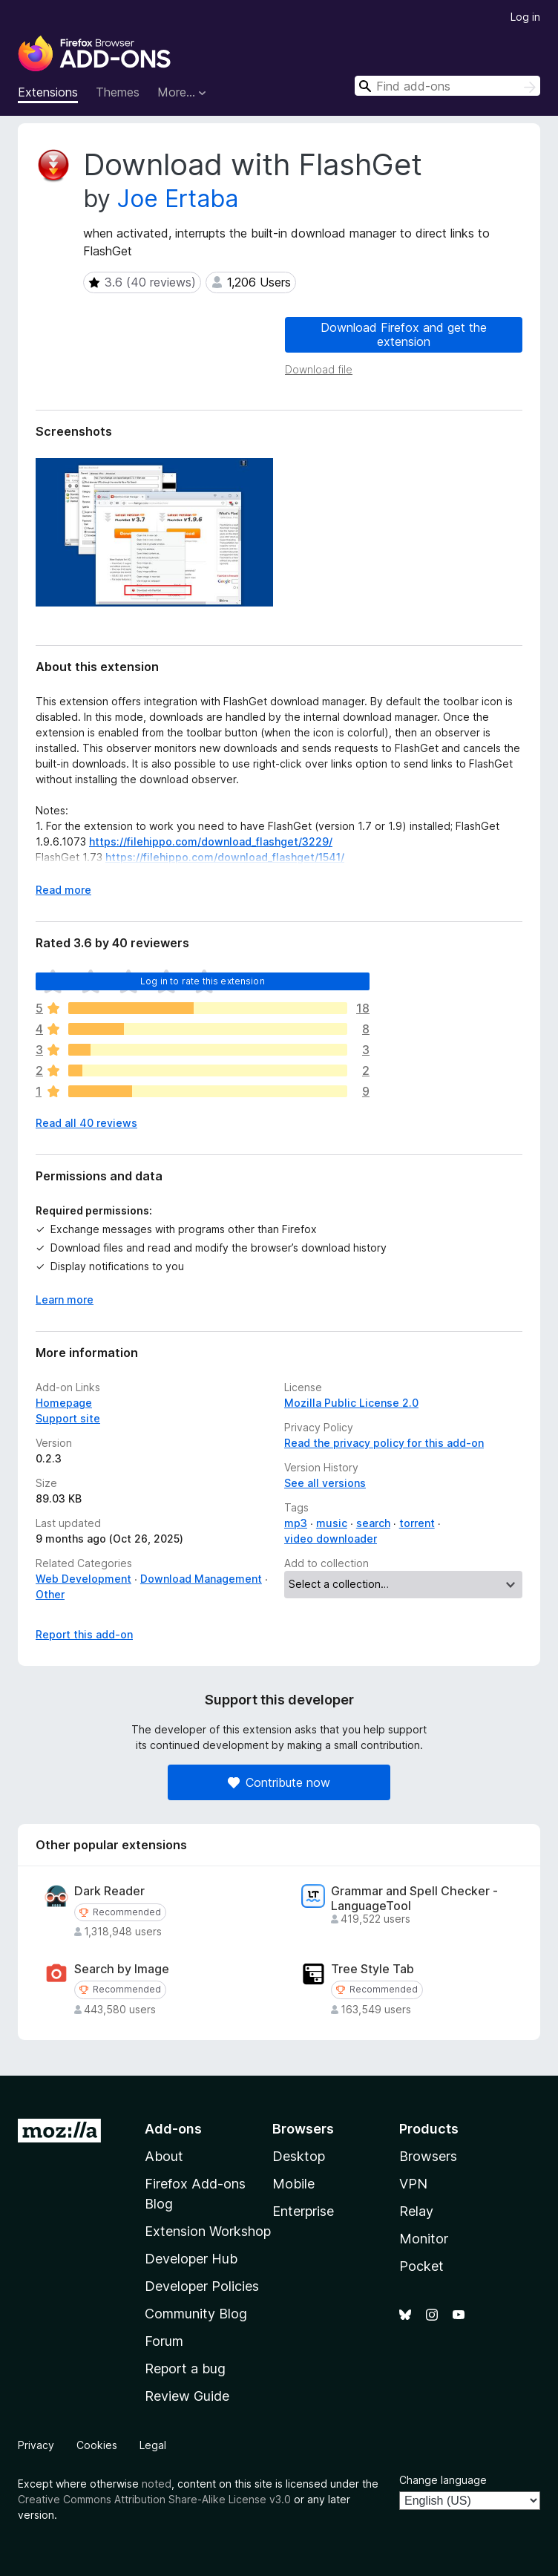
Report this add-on (84, 1634)
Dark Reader (109, 1891)
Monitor (423, 2238)
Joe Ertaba (177, 198)
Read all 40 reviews (86, 1123)
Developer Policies (202, 2286)
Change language (443, 2480)
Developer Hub (191, 2258)
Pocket (421, 2266)
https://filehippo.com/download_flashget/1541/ (224, 857)
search (373, 1523)
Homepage (64, 1402)
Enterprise (303, 2211)
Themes (118, 92)
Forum (164, 2341)
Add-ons (173, 2129)
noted (156, 2483)
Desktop (298, 2156)
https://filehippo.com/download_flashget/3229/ (210, 841)
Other (50, 1594)
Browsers (428, 2156)
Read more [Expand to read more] (63, 889)
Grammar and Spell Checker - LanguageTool (414, 1898)
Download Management (201, 1578)
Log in (525, 16)
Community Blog (196, 2313)
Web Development (83, 1578)
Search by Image (121, 1969)
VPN (413, 2183)
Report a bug (185, 2368)
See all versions (325, 1483)
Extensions (48, 92)
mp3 (295, 1523)
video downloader (330, 1538)
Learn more (64, 1299)
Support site (68, 1418)
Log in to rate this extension (202, 981)
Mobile (293, 2183)
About (164, 2156)
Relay (416, 2211)
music (331, 1523)
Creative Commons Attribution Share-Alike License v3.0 (154, 2499)
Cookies (96, 2445)
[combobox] (447, 86)
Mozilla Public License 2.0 (351, 1402)
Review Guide (187, 2396)
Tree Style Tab (372, 1969)
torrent (417, 1523)
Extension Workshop (208, 2231)
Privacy (36, 2445)
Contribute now (279, 1782)
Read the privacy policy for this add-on (384, 1442)
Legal (153, 2445)
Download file (318, 369)
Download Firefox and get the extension (404, 334)
